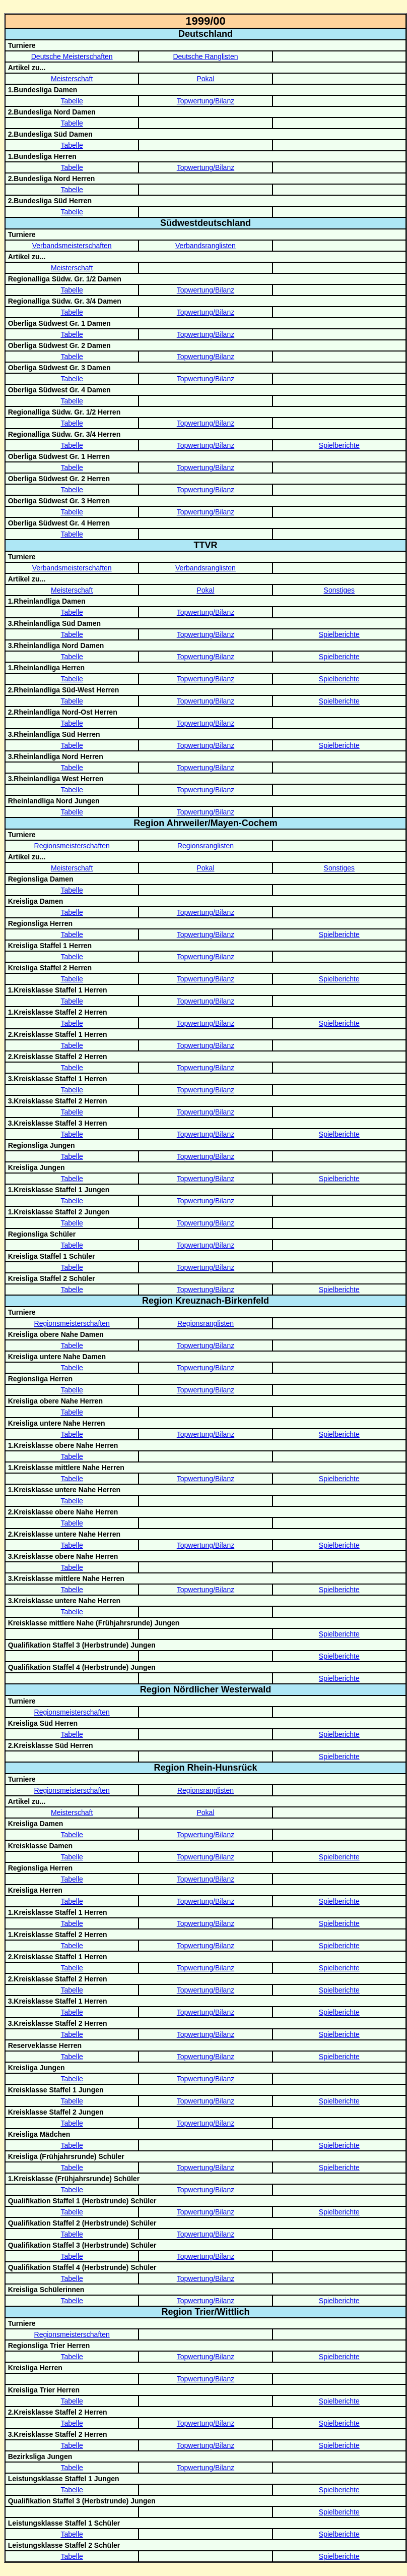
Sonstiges (339, 590)
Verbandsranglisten (205, 246)
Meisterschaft (72, 79)
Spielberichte (339, 445)
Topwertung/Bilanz (205, 101)
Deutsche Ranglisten (205, 56)
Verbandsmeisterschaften (72, 246)
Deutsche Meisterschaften (72, 56)
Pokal (205, 79)
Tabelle (71, 101)
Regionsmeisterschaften (72, 846)
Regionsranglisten (205, 846)
